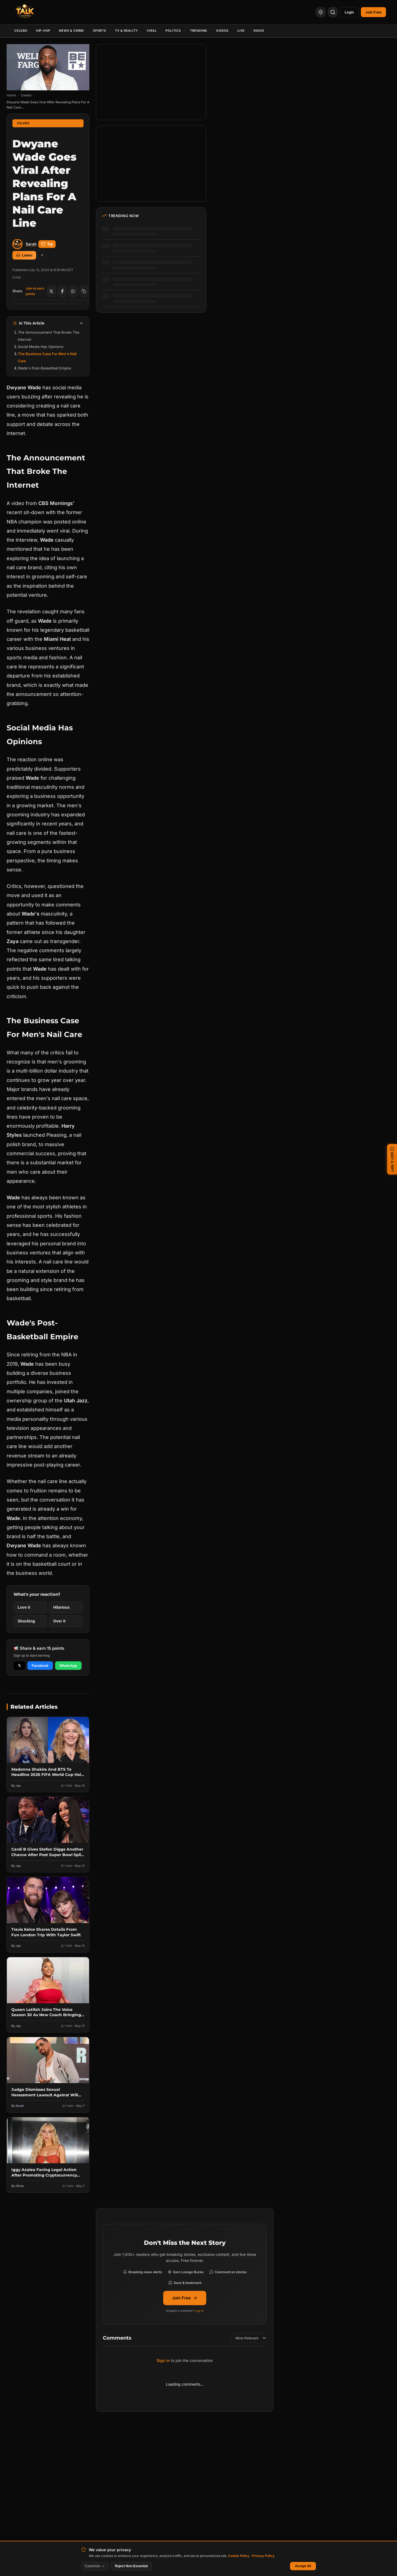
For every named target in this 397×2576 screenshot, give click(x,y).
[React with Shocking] (30, 1621)
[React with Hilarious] (65, 1607)
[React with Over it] (65, 1621)
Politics (173, 31)
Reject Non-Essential (131, 2566)
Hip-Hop (43, 31)
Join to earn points (35, 291)
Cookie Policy (239, 2556)
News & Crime (71, 31)
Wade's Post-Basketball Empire (44, 368)
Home (11, 95)
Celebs (20, 31)
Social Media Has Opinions (40, 346)
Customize (95, 2566)
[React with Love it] (30, 1607)
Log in (199, 2311)
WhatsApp (68, 1666)
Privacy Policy (263, 2556)
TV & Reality (126, 31)
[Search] (333, 12)
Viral (152, 31)
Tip (47, 244)
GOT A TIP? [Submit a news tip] (392, 1159)
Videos (222, 31)
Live (241, 31)
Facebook (40, 1666)
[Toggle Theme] (321, 12)
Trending (198, 31)
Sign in (163, 2360)
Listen (24, 255)
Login (349, 12)
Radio (259, 31)
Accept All (303, 2566)
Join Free (184, 2297)
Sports (99, 31)
